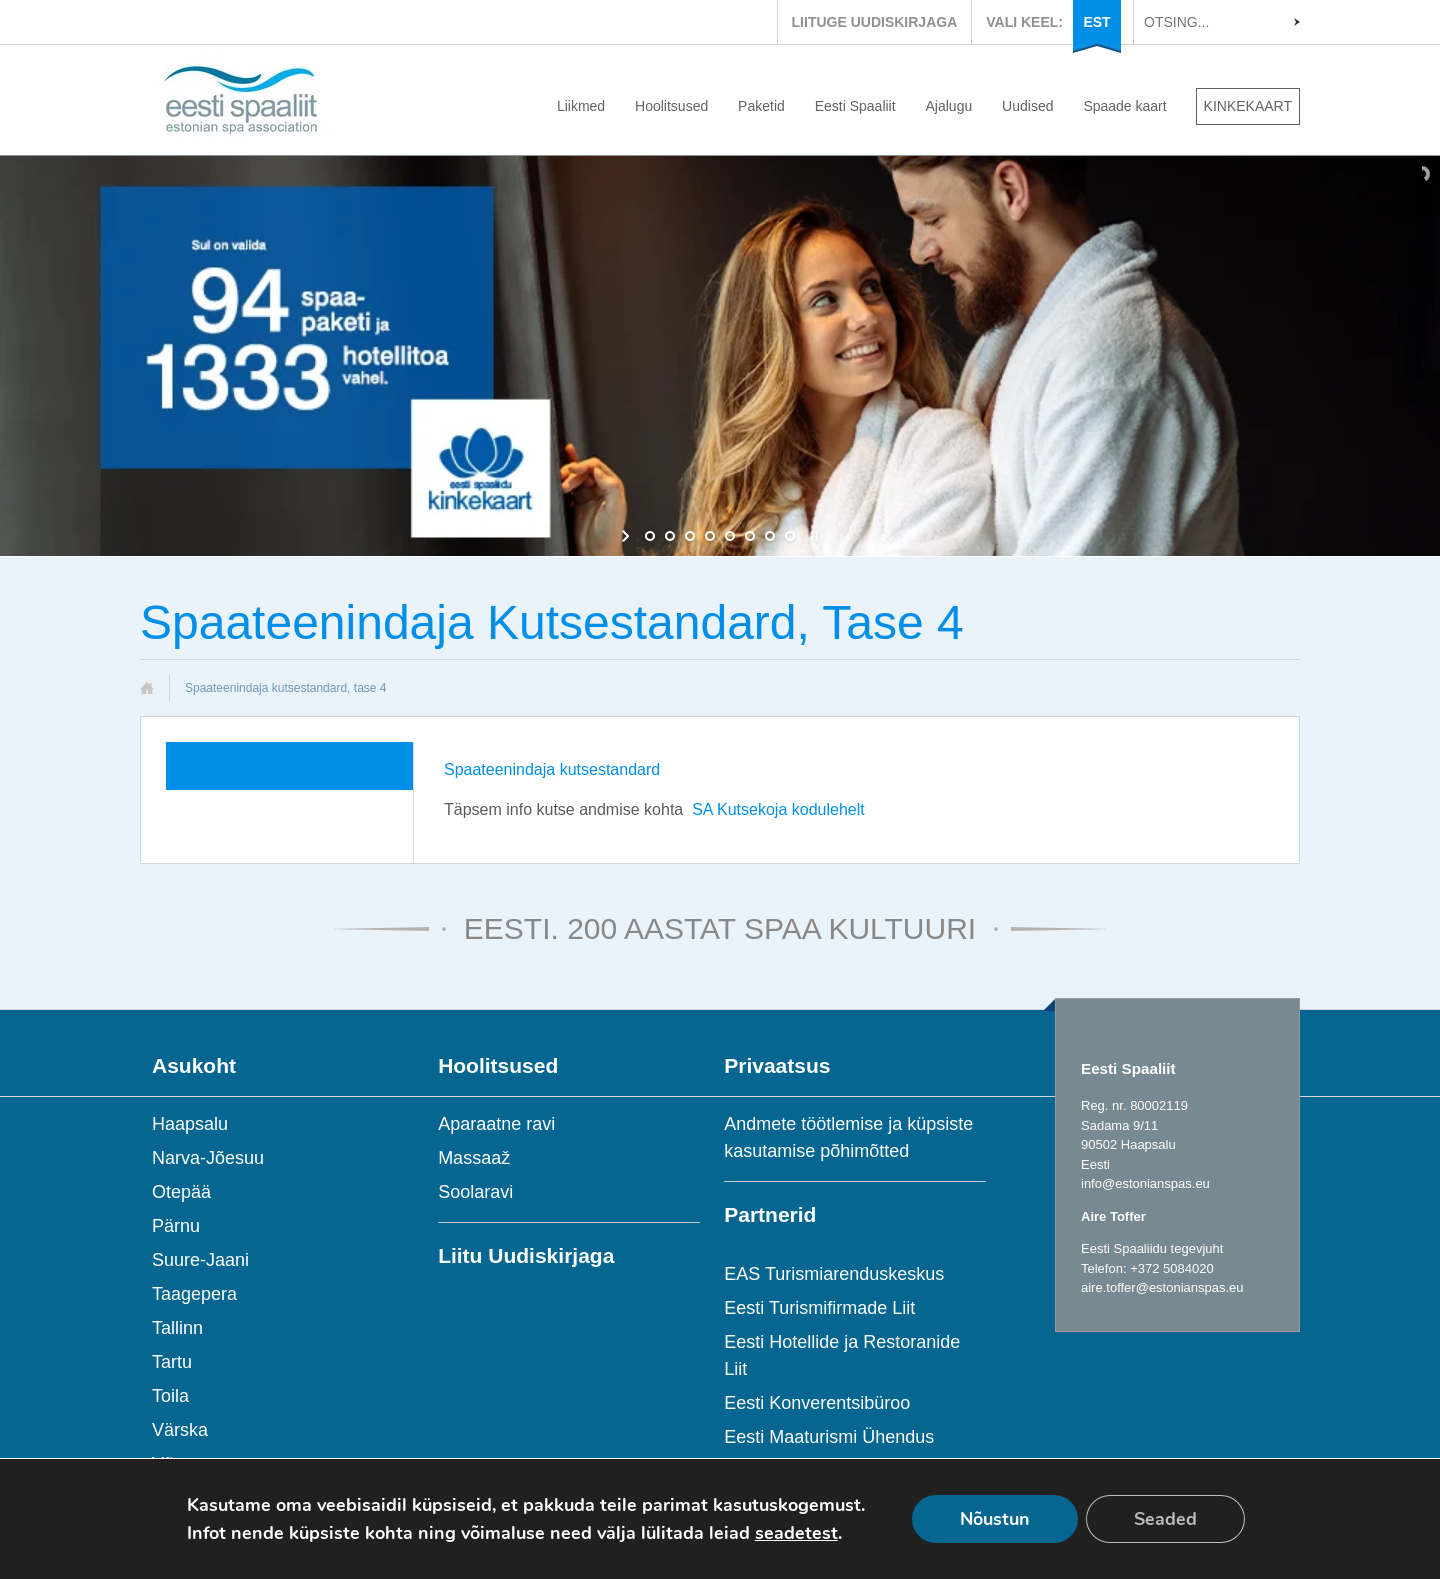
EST (1096, 22)
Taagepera (194, 1294)
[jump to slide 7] (770, 536)
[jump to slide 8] (790, 536)
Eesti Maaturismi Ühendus (829, 1437)
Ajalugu (949, 106)
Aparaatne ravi (496, 1124)
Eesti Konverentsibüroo (817, 1403)
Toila (170, 1396)
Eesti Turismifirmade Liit (819, 1308)
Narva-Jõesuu (208, 1158)
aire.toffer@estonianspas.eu (1162, 1287)
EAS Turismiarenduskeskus (834, 1274)
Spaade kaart (1124, 106)
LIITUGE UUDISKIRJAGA (875, 22)
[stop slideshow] (812, 536)
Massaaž (474, 1158)
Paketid (761, 106)
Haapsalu (190, 1124)
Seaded (1165, 1519)
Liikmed (581, 106)
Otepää (181, 1192)
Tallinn (177, 1328)
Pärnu (176, 1226)
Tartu (172, 1362)
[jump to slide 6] (750, 536)
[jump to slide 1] (650, 536)
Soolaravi (475, 1192)
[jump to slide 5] (730, 536)
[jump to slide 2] (670, 536)
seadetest (796, 1533)
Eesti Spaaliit (855, 106)
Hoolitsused (671, 106)
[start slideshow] (627, 536)
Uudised (1027, 106)
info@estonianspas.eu (1145, 1183)
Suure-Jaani (200, 1260)
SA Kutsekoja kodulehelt (778, 809)
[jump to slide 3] (690, 536)
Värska (180, 1430)
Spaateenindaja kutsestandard (552, 769)
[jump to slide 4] (710, 536)
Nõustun (995, 1519)
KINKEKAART (1248, 106)
